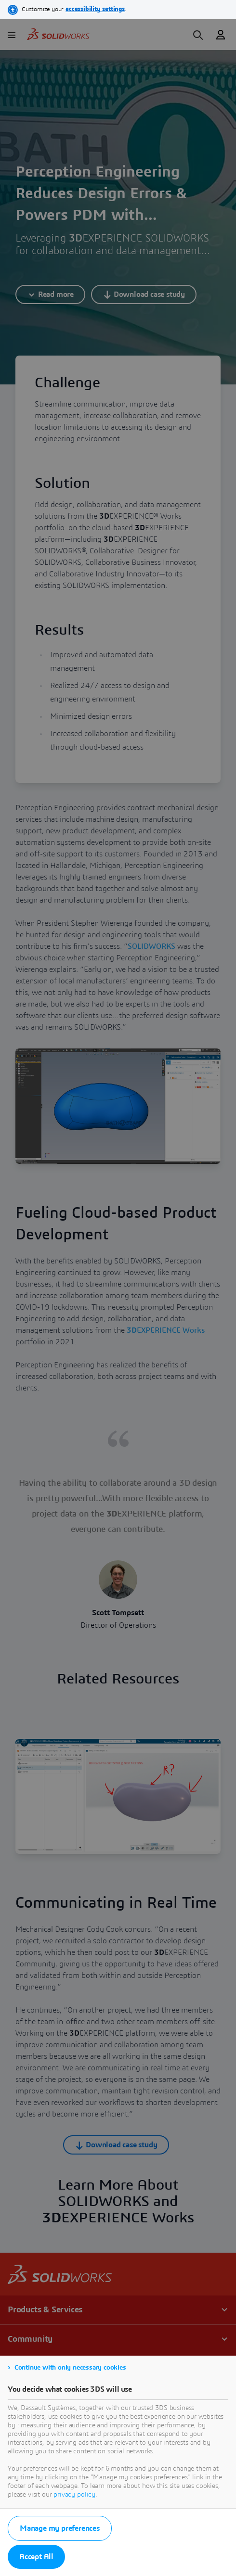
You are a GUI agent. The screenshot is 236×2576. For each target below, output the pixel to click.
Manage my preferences (60, 2528)
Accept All (36, 2557)
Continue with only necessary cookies (70, 2367)
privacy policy (74, 2494)
